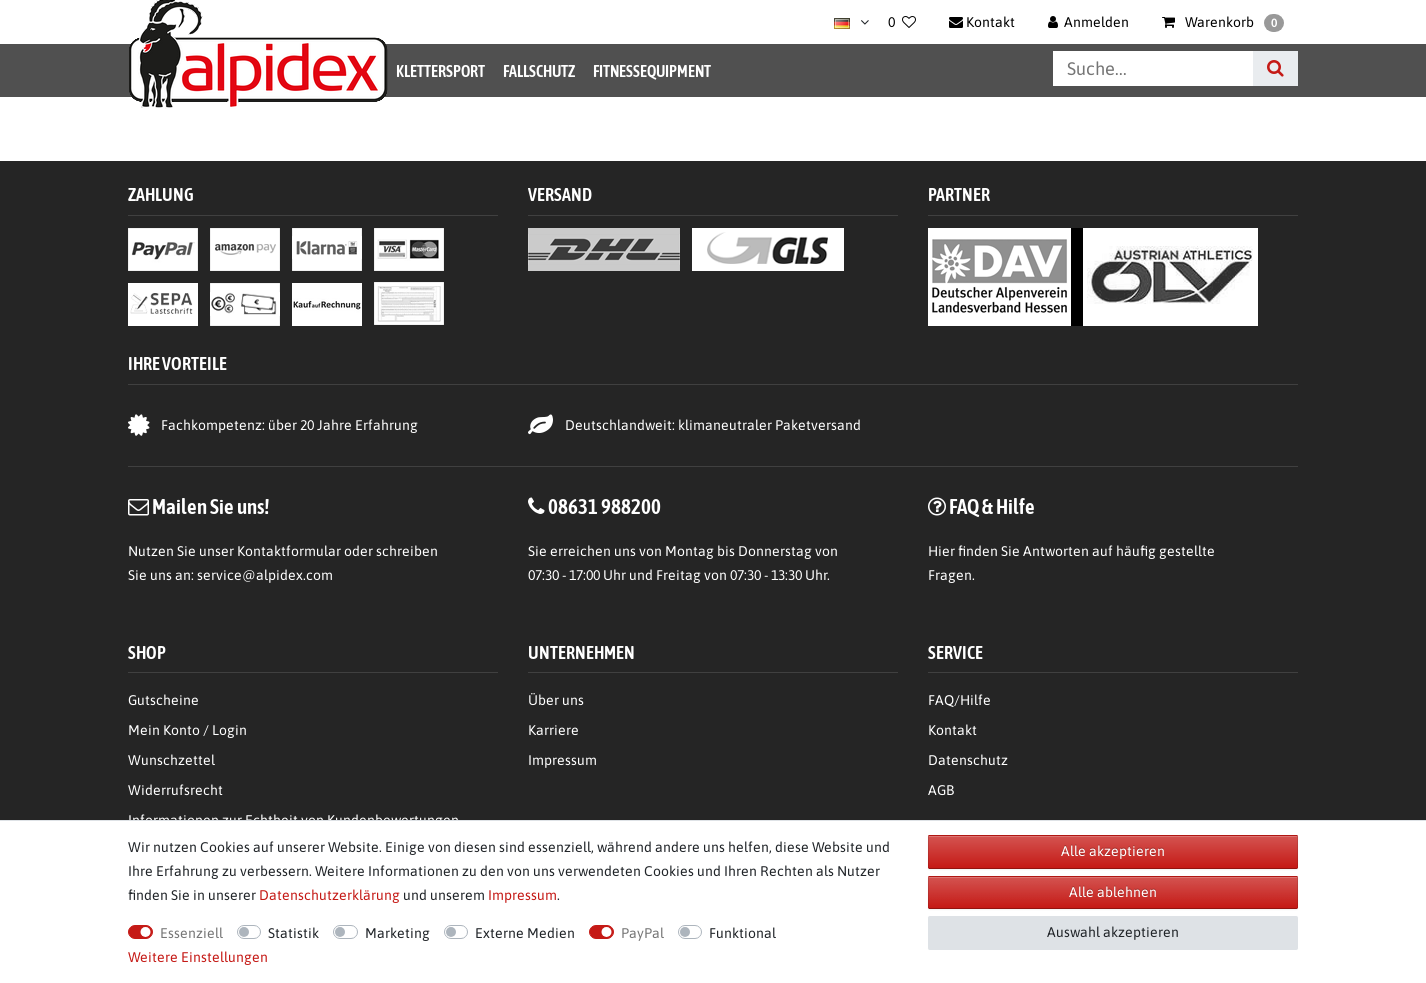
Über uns (556, 700)
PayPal (642, 933)
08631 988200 (604, 506)
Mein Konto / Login (187, 730)
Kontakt (952, 730)
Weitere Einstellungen (198, 957)
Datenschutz (968, 760)
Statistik (293, 933)
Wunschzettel (171, 760)
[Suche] (1275, 68)
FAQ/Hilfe (959, 700)
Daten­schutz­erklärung (329, 895)
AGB (941, 790)
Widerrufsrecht (175, 790)
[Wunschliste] (902, 22)
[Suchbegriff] (1153, 68)
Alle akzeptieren (1113, 851)
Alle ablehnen (1113, 892)
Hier (941, 551)
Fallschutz (539, 71)
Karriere (553, 730)
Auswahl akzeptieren (1113, 932)
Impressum (562, 760)
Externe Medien (525, 933)
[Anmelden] (1089, 22)
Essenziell (191, 933)
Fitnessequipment (652, 71)
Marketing (397, 933)
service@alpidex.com (265, 575)
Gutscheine (163, 700)
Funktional (742, 933)
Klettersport (440, 71)
